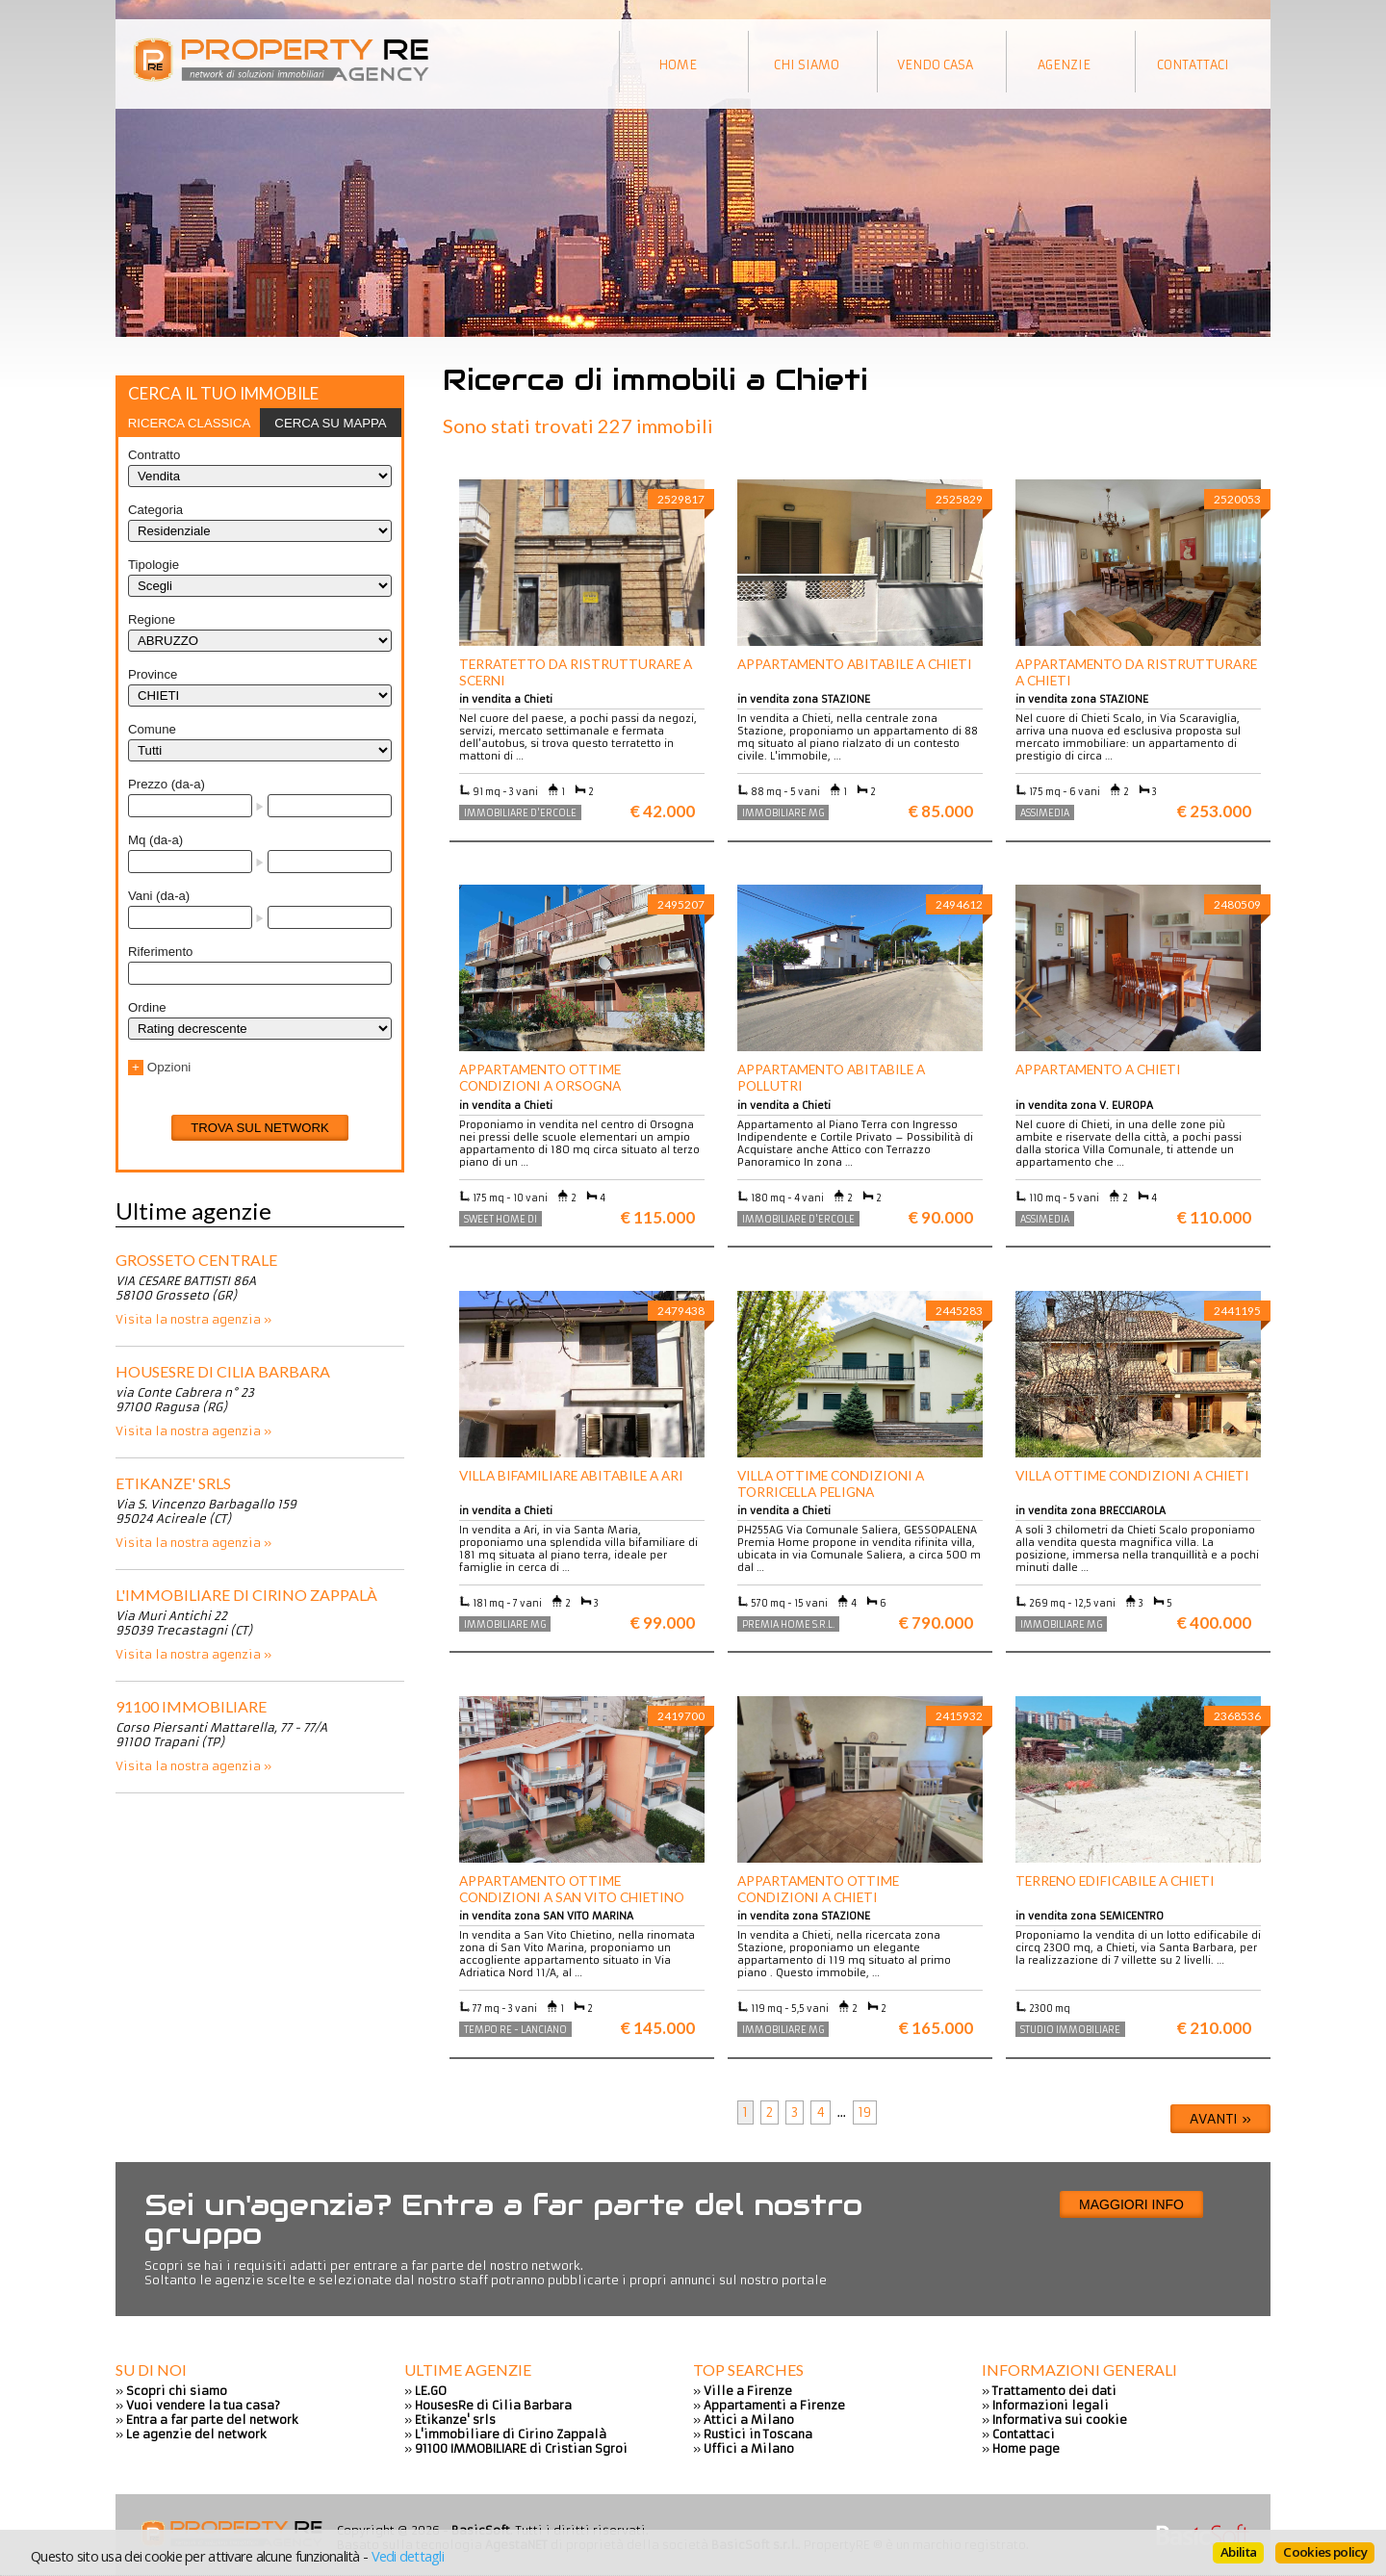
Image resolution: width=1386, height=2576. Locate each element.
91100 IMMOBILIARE (191, 1706)
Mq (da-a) (155, 840)
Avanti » (1220, 2118)
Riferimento (160, 951)
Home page (1026, 2448)
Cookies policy (1325, 2552)
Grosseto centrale (196, 1259)
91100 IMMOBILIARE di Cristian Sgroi (521, 2448)
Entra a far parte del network (212, 2419)
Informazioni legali (1050, 2405)
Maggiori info (1131, 2204)
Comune (152, 729)
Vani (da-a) (159, 896)
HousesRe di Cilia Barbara (223, 1371)
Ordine (147, 1007)
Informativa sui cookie (1059, 2419)
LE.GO (431, 2390)
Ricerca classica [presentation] (189, 423)
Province (152, 674)
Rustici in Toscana (758, 2434)
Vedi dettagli (408, 2555)
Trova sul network (260, 1128)
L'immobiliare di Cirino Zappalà (246, 1594)
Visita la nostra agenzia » (193, 1319)
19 (865, 2112)
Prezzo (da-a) (166, 784)
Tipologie (153, 564)
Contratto (154, 455)
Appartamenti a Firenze (774, 2405)
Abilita (1238, 2552)
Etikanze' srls (173, 1483)
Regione (151, 619)
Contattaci (1023, 2434)
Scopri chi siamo (176, 2390)
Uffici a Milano (749, 2448)
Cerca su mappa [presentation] (330, 423)
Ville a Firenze (748, 2390)
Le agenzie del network (196, 2434)
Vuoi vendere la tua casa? (203, 2405)
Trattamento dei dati (1054, 2390)
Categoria (155, 509)
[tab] (189, 422)
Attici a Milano (749, 2419)
